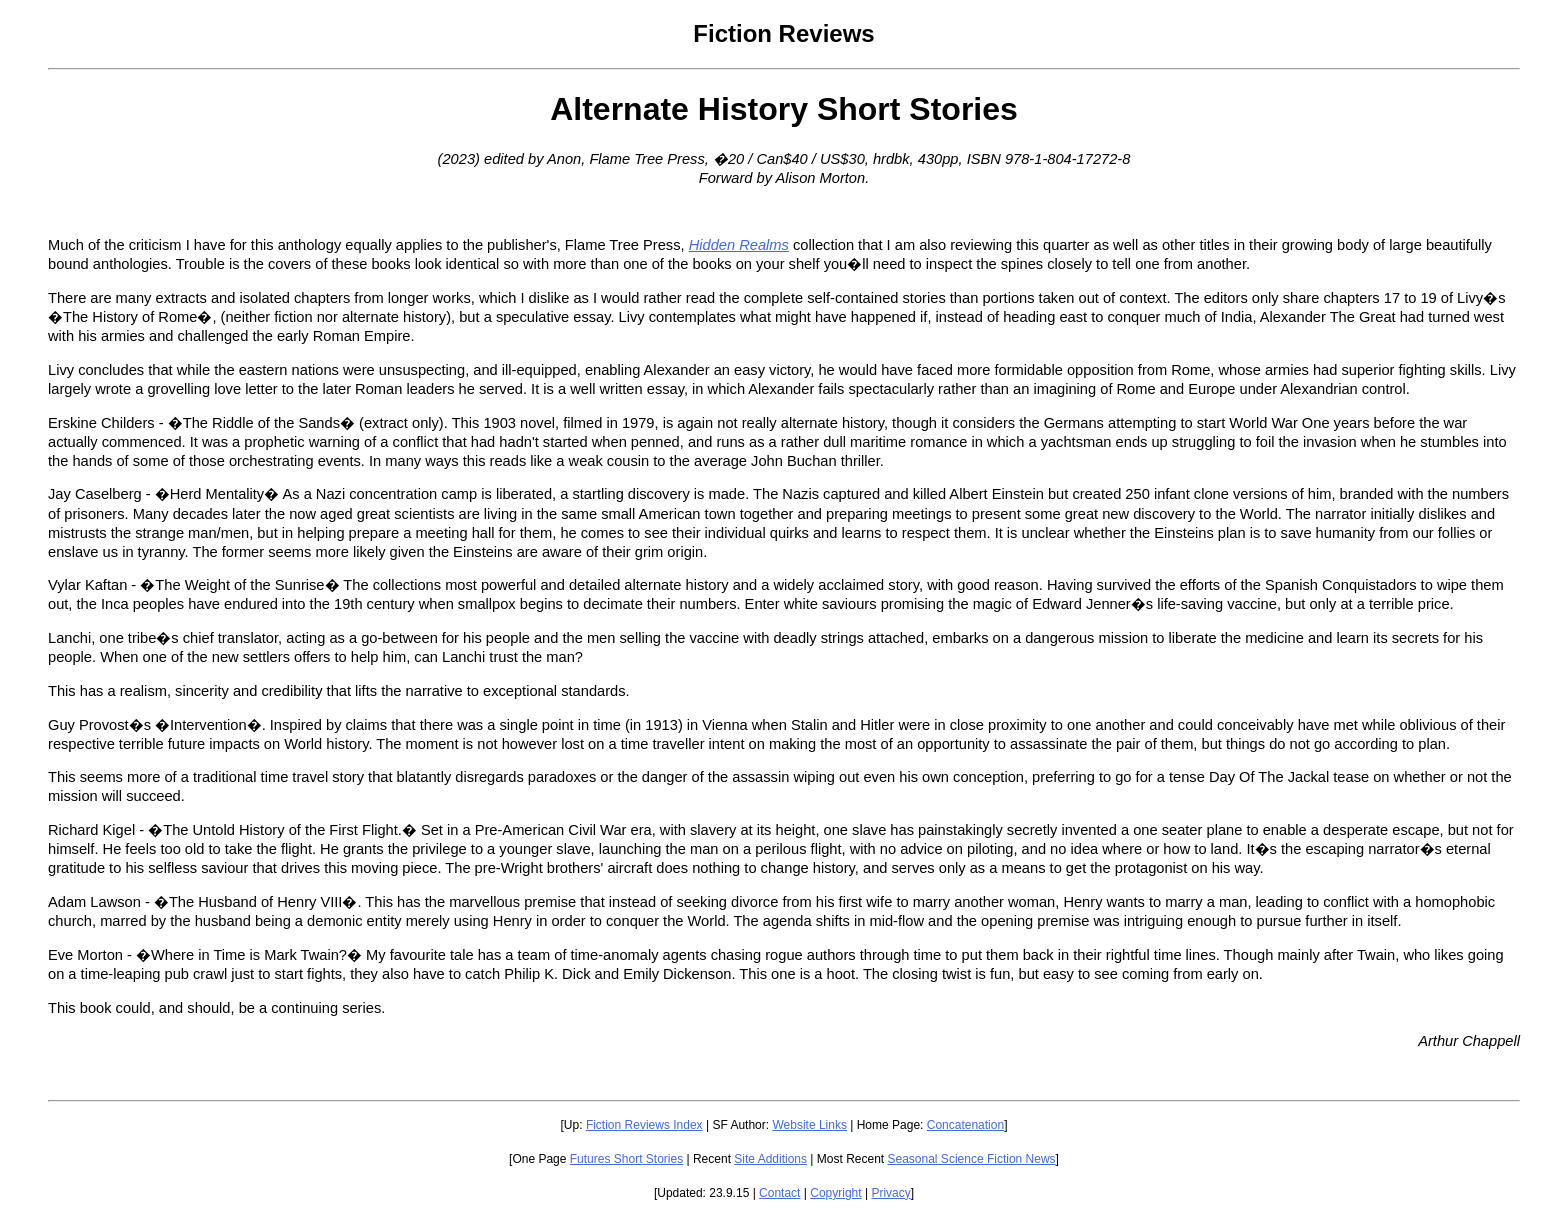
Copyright (835, 1193)
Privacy (890, 1193)
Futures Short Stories (626, 1159)
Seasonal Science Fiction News (972, 1159)
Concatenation (965, 1125)
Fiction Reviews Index (644, 1125)
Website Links (809, 1125)
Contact (779, 1193)
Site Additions (770, 1159)
